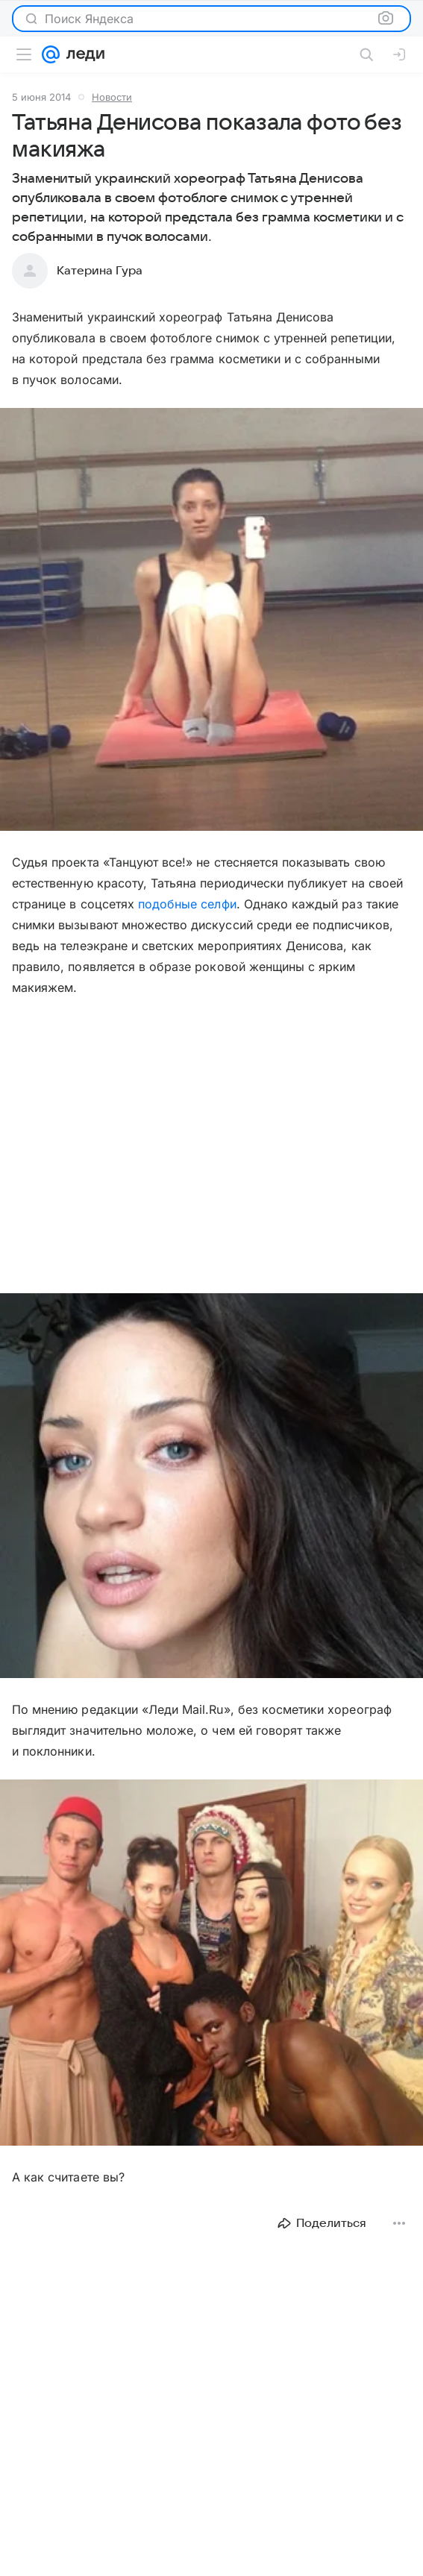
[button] (211, 621)
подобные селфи (187, 903)
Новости (112, 97)
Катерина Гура (99, 270)
